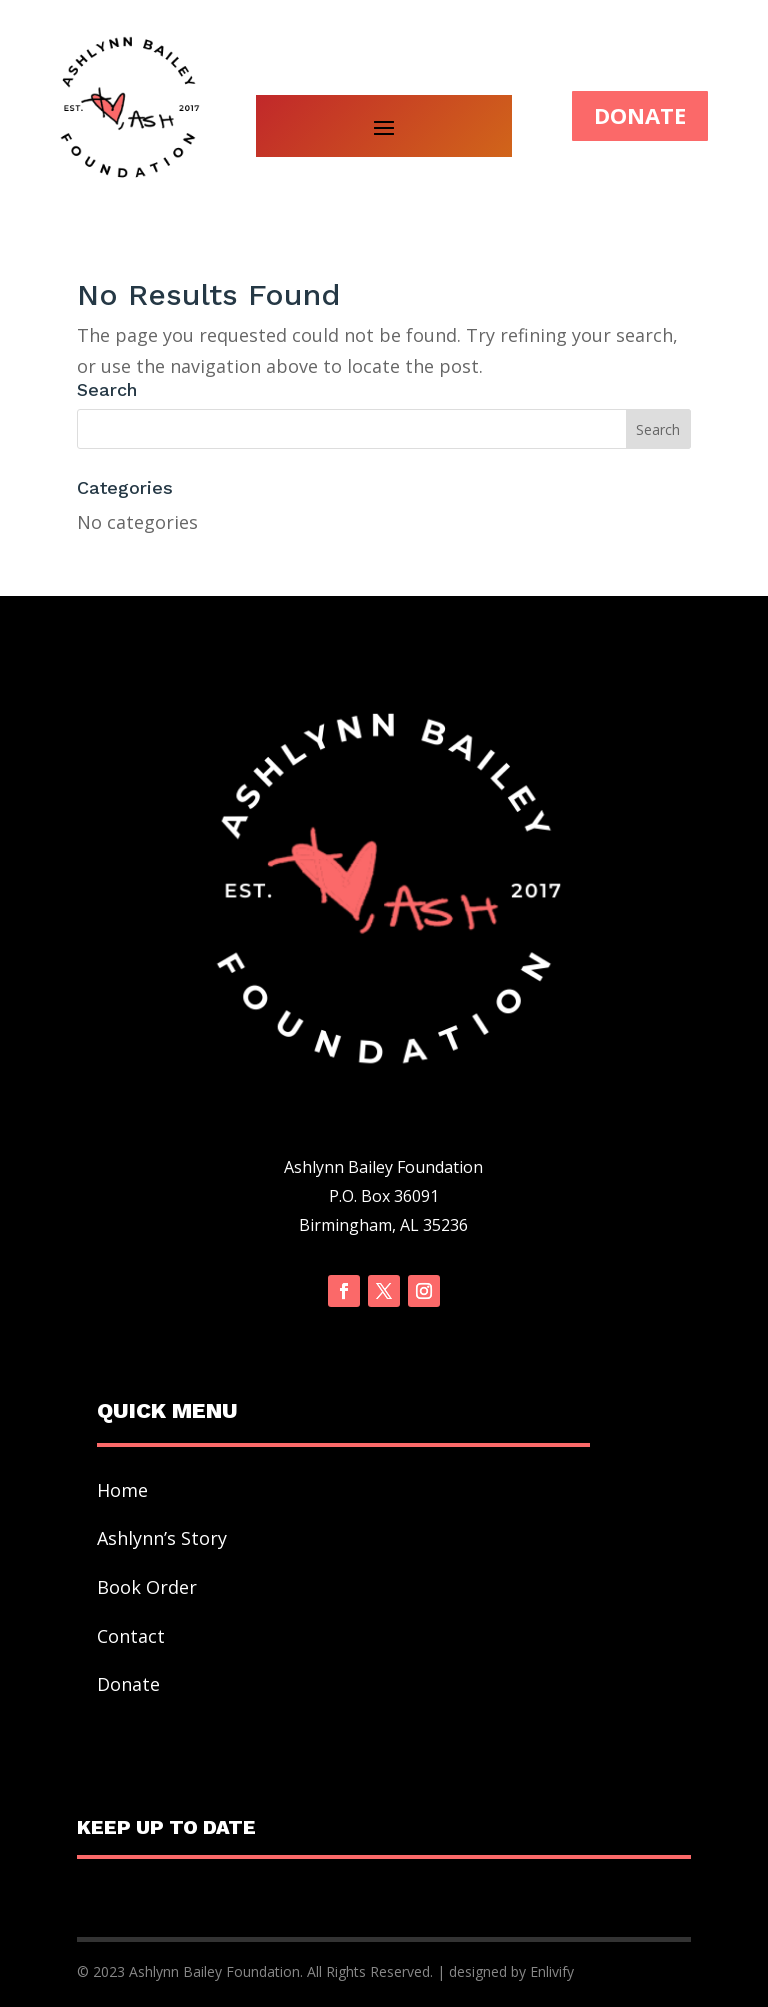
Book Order (149, 1587)
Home (122, 1490)
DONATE (640, 115)
